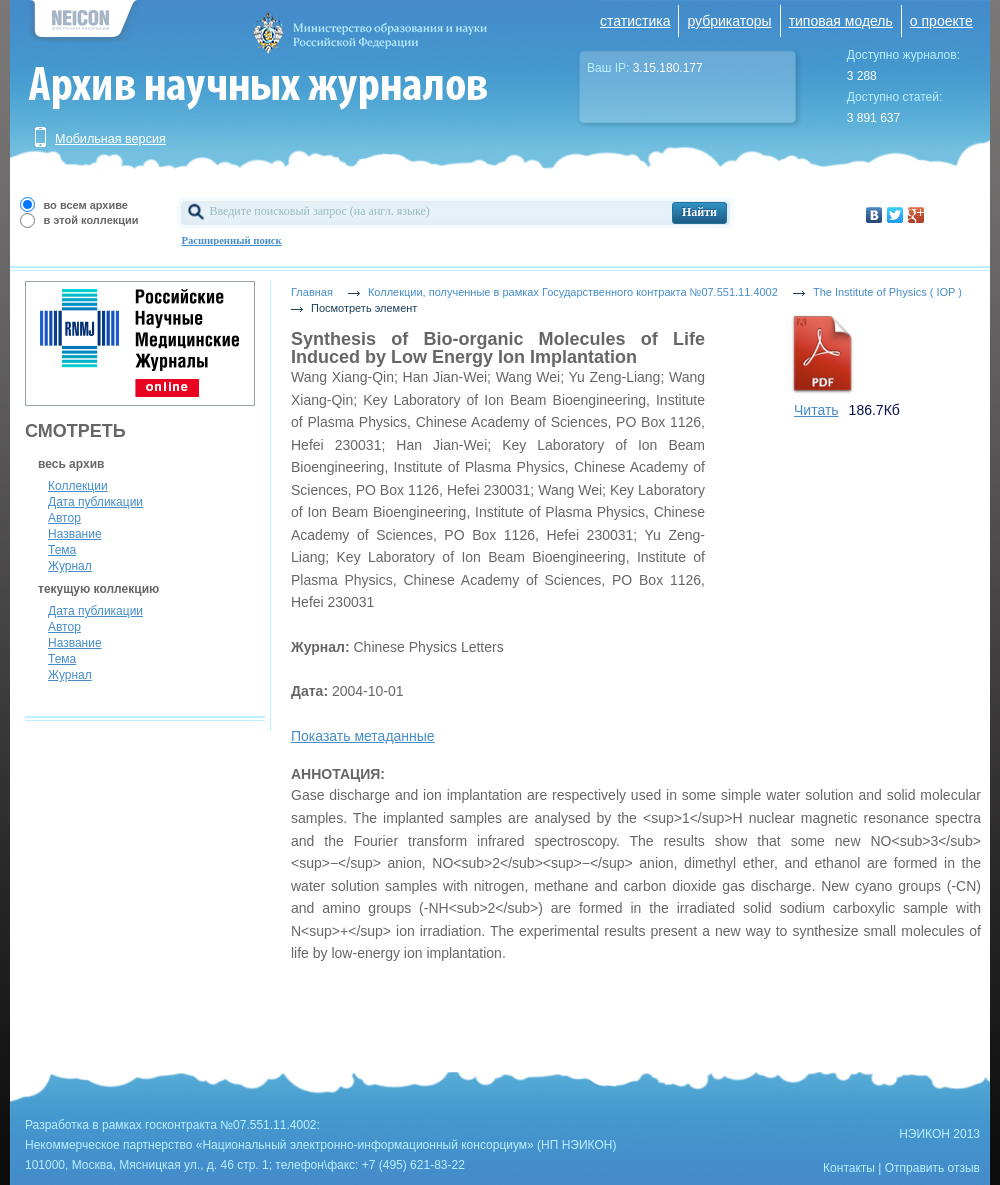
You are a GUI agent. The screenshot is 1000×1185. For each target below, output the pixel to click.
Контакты (849, 1168)
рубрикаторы (729, 21)
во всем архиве (86, 205)
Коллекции (78, 486)
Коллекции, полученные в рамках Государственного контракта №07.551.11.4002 (573, 292)
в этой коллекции (91, 220)
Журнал (70, 566)
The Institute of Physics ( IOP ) (887, 292)
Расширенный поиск (232, 240)
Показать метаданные (363, 736)
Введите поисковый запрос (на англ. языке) (320, 211)
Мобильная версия (110, 139)
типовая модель (841, 21)
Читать (816, 410)
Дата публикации (95, 502)
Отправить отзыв (932, 1168)
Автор (64, 518)
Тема (62, 550)
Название (75, 534)
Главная (312, 292)
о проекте (941, 21)
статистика (635, 21)
